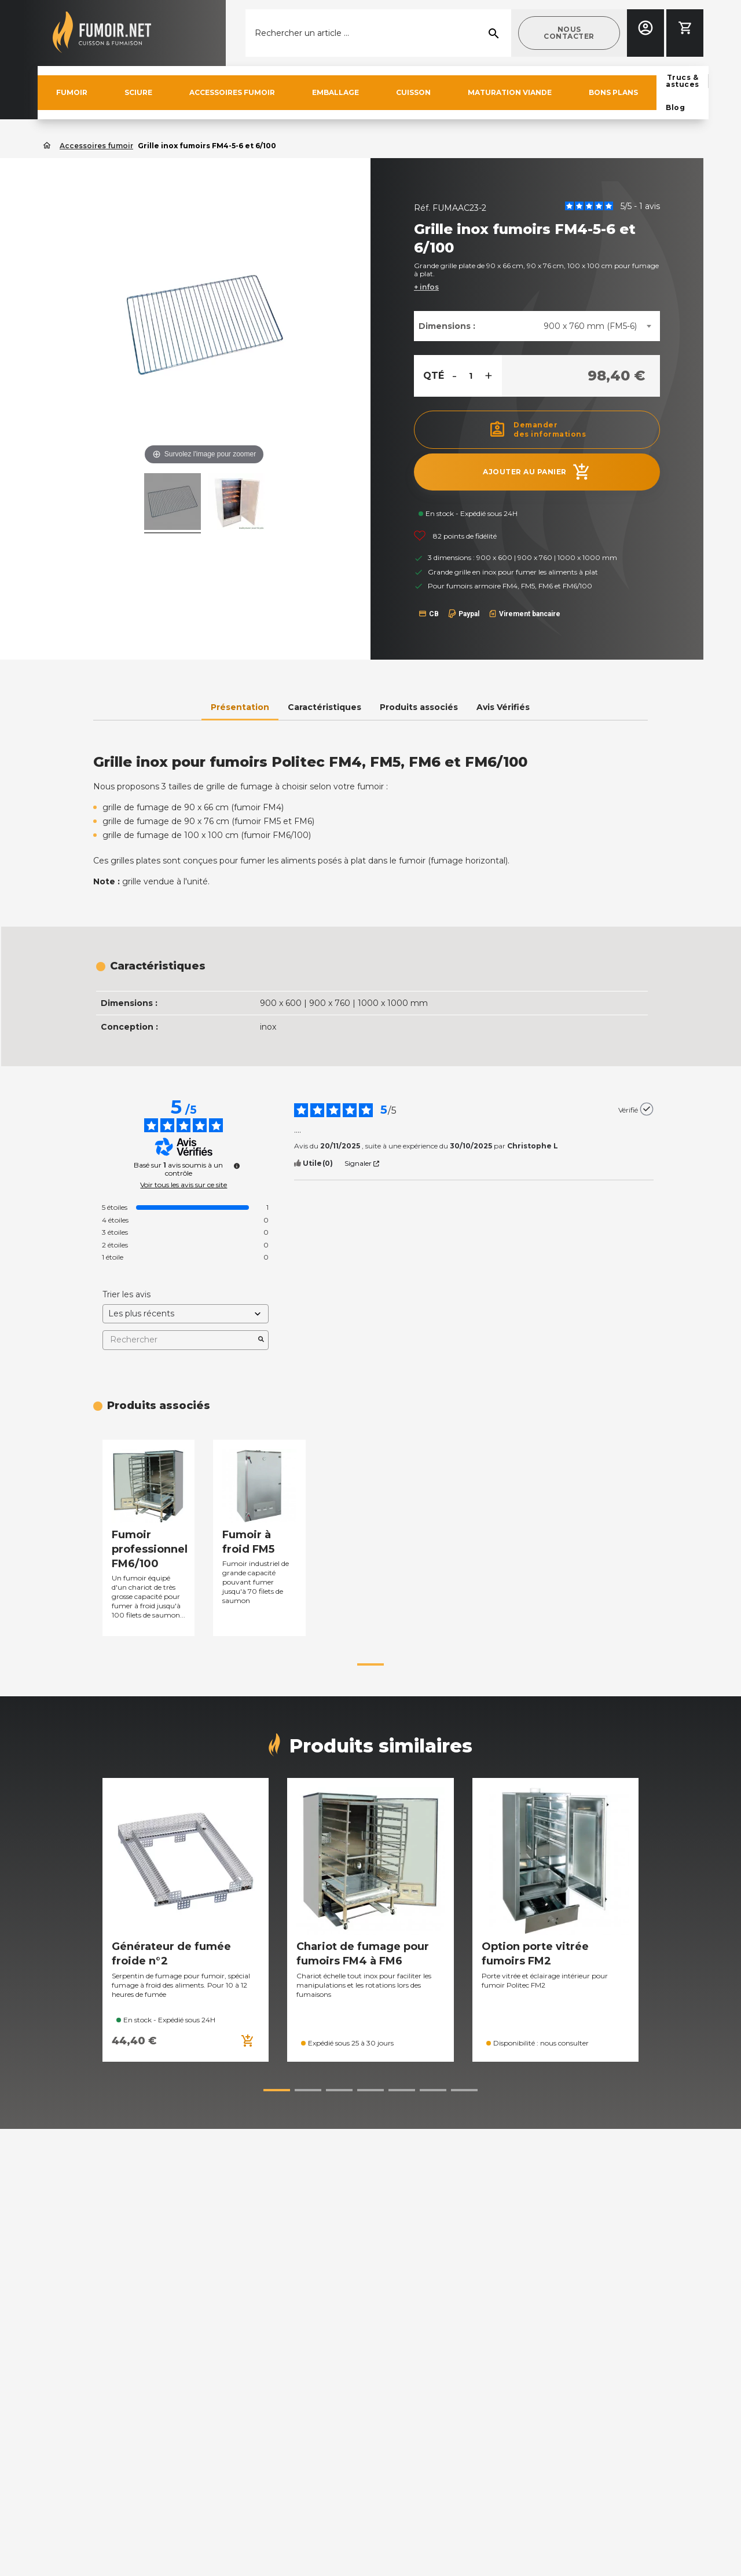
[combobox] (597, 326)
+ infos (426, 287)
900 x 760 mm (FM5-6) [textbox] (590, 326)
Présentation (240, 707)
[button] (569, 33)
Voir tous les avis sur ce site (183, 1185)
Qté (433, 375)
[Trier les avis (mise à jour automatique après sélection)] (185, 1313)
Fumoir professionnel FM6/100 (150, 1549)
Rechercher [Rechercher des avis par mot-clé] (179, 1339)
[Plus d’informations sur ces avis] (236, 1165)
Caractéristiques (324, 707)
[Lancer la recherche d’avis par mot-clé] (261, 1340)
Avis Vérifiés (503, 707)
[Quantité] (470, 375)
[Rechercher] (378, 33)
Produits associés (419, 707)
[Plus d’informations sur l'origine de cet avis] (647, 1109)
